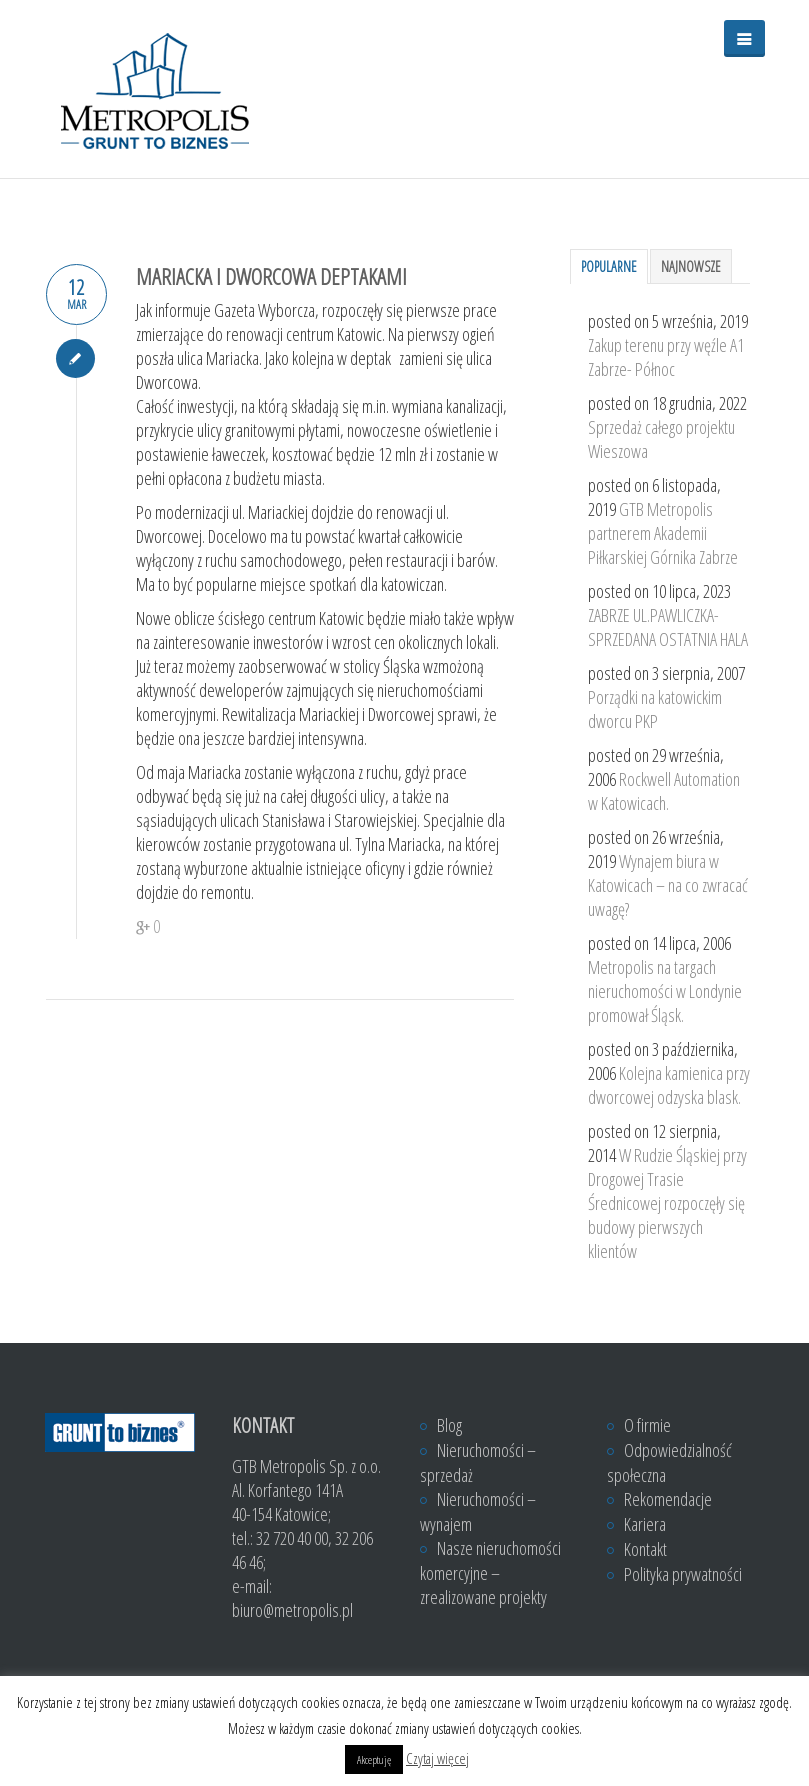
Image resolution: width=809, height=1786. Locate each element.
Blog (449, 1425)
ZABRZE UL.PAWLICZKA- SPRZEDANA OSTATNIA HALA (668, 627)
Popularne (609, 266)
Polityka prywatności (683, 1574)
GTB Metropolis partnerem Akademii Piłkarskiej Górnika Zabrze (663, 533)
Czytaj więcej (437, 1758)
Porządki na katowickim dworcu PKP (655, 709)
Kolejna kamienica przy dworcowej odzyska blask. (669, 1085)
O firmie (647, 1425)
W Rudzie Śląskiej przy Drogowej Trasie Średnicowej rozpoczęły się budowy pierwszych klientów (667, 1203)
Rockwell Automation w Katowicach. (664, 791)
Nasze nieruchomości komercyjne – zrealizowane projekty (490, 1572)
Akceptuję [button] (374, 1759)
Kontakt (645, 1549)
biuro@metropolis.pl (292, 1610)
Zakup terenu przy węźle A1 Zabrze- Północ (666, 357)
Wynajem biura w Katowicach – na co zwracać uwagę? (668, 885)
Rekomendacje (668, 1499)
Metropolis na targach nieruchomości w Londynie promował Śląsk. (665, 991)
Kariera (645, 1524)
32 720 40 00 (292, 1538)
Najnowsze (691, 266)
